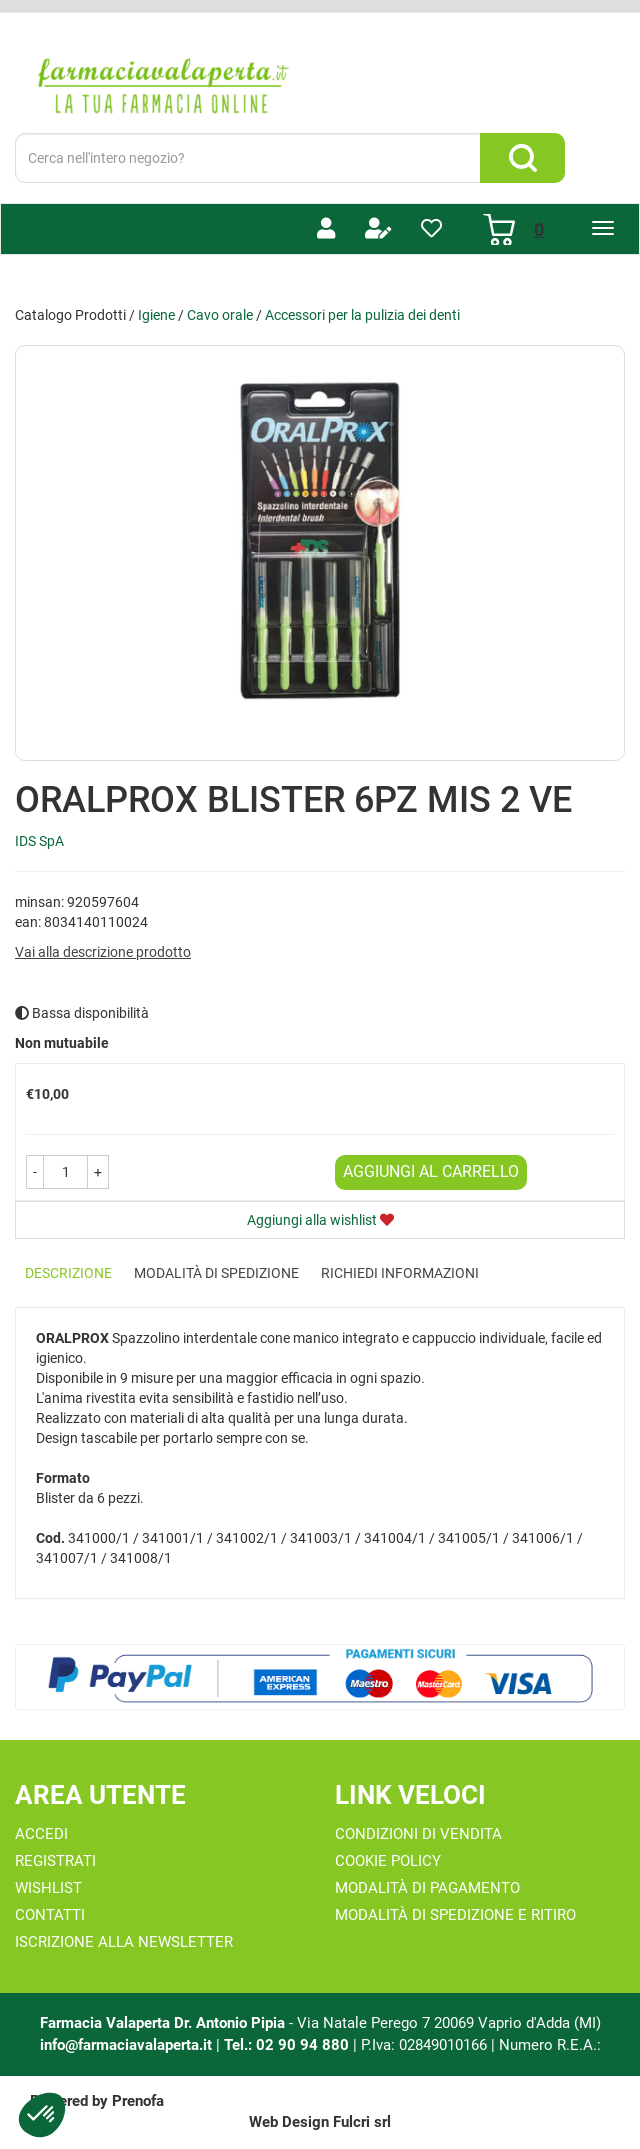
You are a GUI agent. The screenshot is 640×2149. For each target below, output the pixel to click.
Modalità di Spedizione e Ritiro (455, 1915)
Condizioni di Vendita (418, 1834)
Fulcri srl (362, 2122)
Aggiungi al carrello (431, 1171)
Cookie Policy (388, 1861)
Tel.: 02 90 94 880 (288, 2045)
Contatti (50, 1915)
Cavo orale (220, 315)
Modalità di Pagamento (427, 1888)
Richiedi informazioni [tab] (400, 1273)
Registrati (55, 1861)
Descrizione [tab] (68, 1273)
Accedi (41, 1834)
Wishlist (48, 1888)
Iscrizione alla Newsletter (124, 1942)
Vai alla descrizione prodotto (103, 952)
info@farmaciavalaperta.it (126, 2045)
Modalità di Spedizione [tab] (216, 1273)
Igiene (156, 315)
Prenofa (138, 2101)
